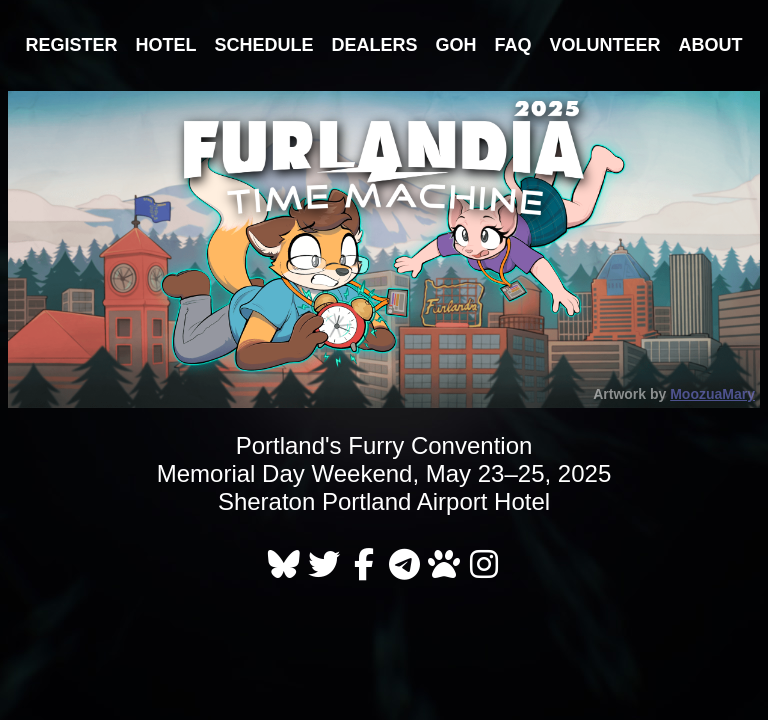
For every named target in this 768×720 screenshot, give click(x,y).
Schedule (263, 45)
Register (71, 45)
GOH (456, 45)
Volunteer (605, 45)
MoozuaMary (712, 394)
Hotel (165, 45)
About (711, 45)
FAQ (513, 45)
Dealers (374, 45)
